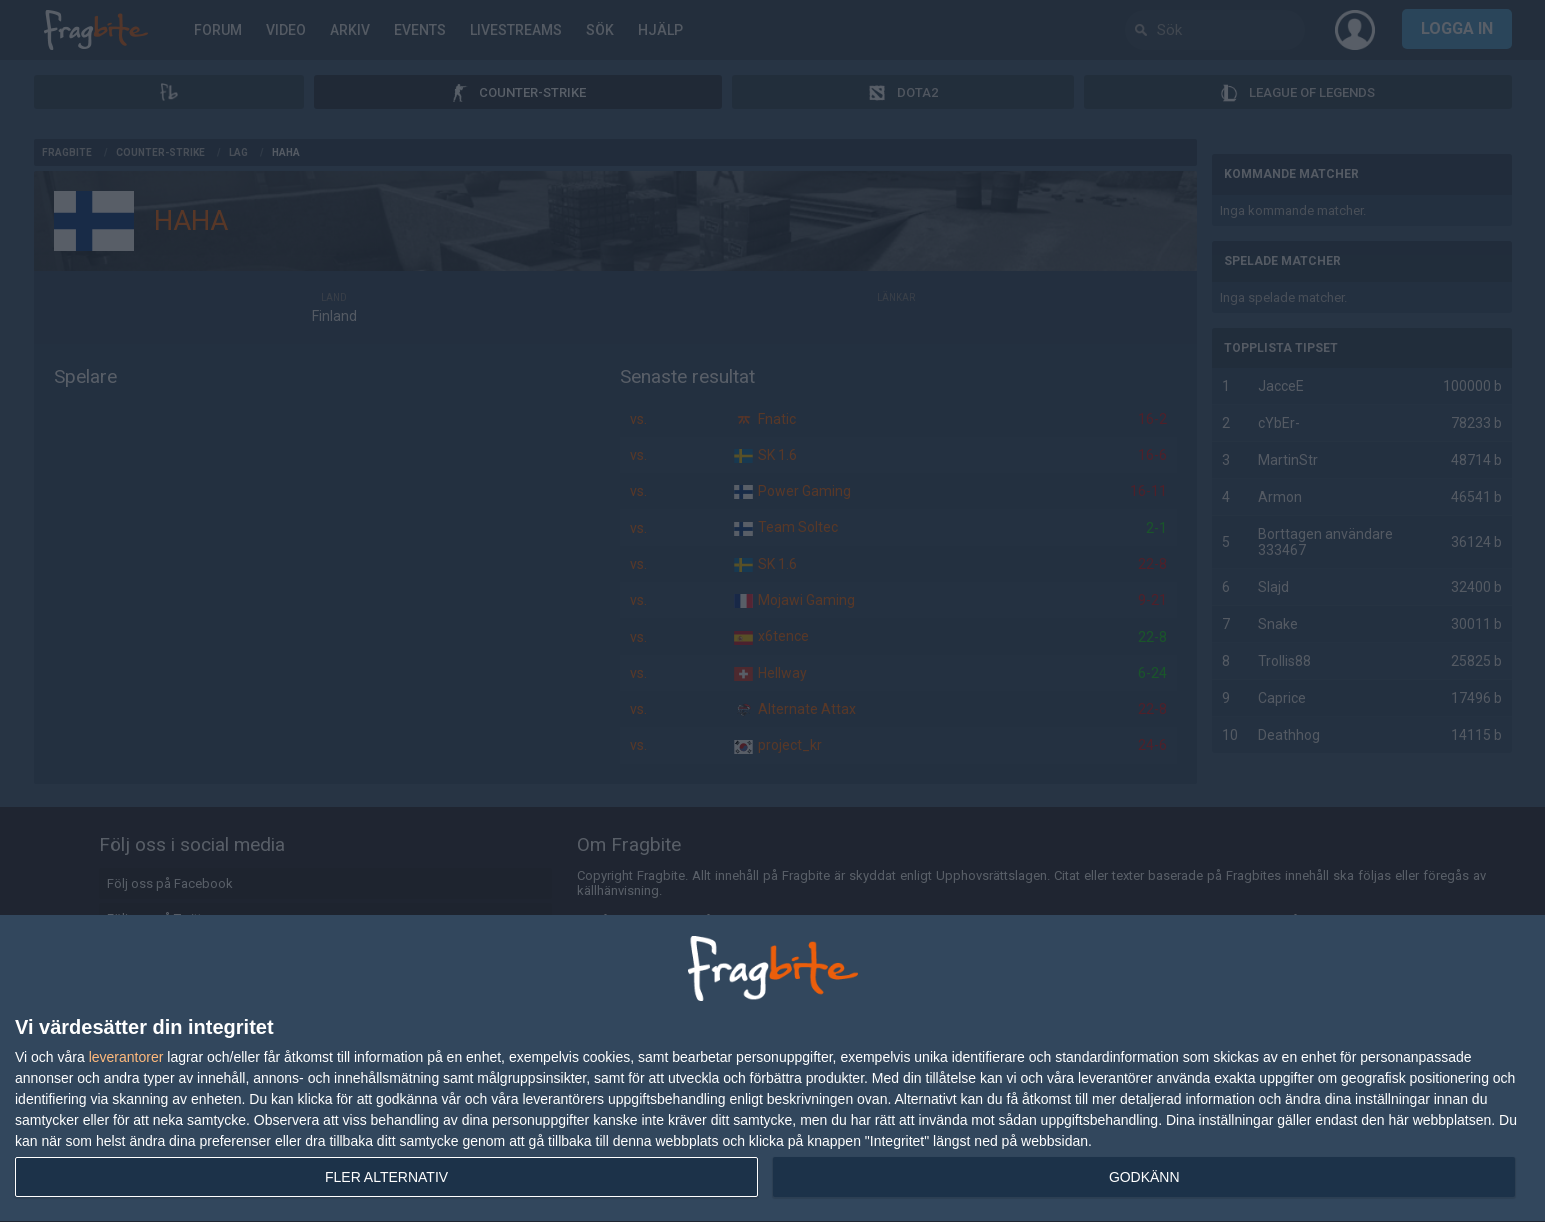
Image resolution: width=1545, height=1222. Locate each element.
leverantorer (126, 1057)
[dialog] (772, 1069)
